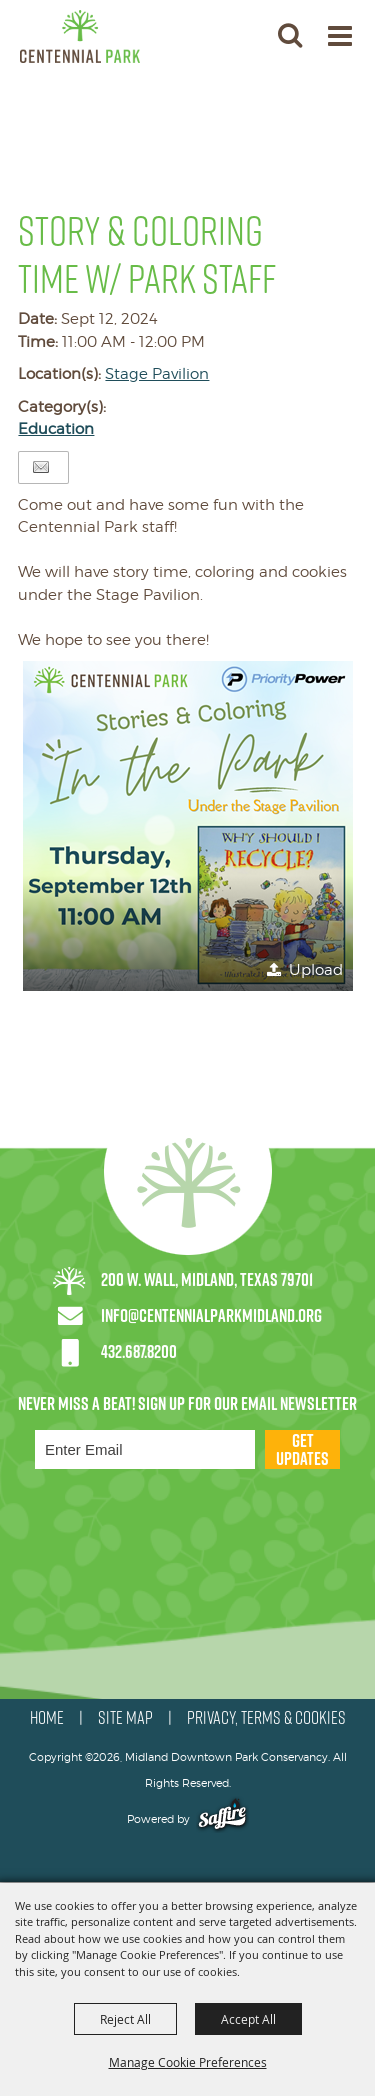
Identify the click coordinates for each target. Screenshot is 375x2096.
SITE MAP (125, 1718)
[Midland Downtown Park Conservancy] (80, 36)
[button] (289, 34)
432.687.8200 (139, 1351)
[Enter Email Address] (145, 1449)
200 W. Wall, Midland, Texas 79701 (207, 1279)
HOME (47, 1718)
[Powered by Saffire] (222, 1819)
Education (56, 429)
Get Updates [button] (302, 1449)
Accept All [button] (248, 2019)
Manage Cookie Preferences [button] (188, 2062)
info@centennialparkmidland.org (211, 1315)
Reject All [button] (125, 2019)
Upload (316, 970)
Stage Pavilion (157, 374)
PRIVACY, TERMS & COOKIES (266, 1718)
